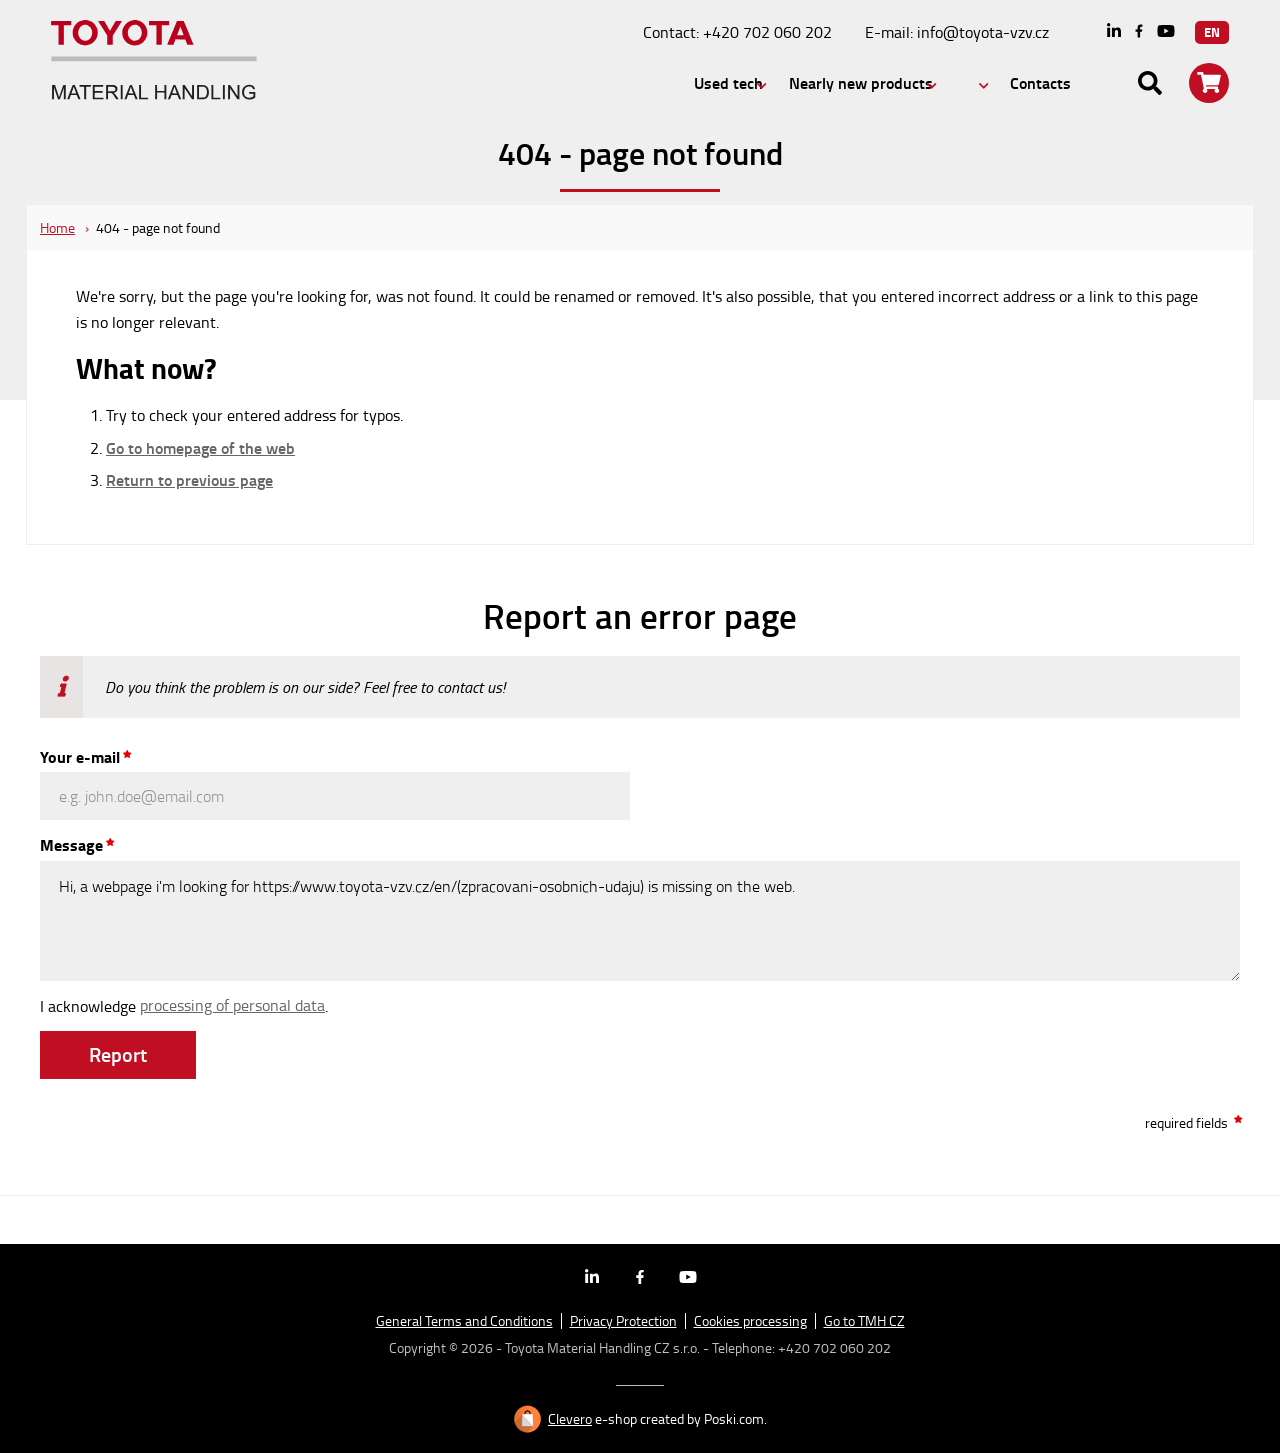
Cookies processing (750, 1321)
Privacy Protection (623, 1321)
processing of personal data (232, 1005)
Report (118, 1054)
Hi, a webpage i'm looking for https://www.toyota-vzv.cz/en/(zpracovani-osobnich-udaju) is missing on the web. (640, 921)
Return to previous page (189, 480)
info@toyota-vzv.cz (983, 32)
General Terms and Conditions (464, 1321)
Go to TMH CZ (864, 1321)
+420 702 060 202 (767, 32)
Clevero (570, 1419)
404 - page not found (158, 227)
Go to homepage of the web (200, 448)
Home (57, 227)
